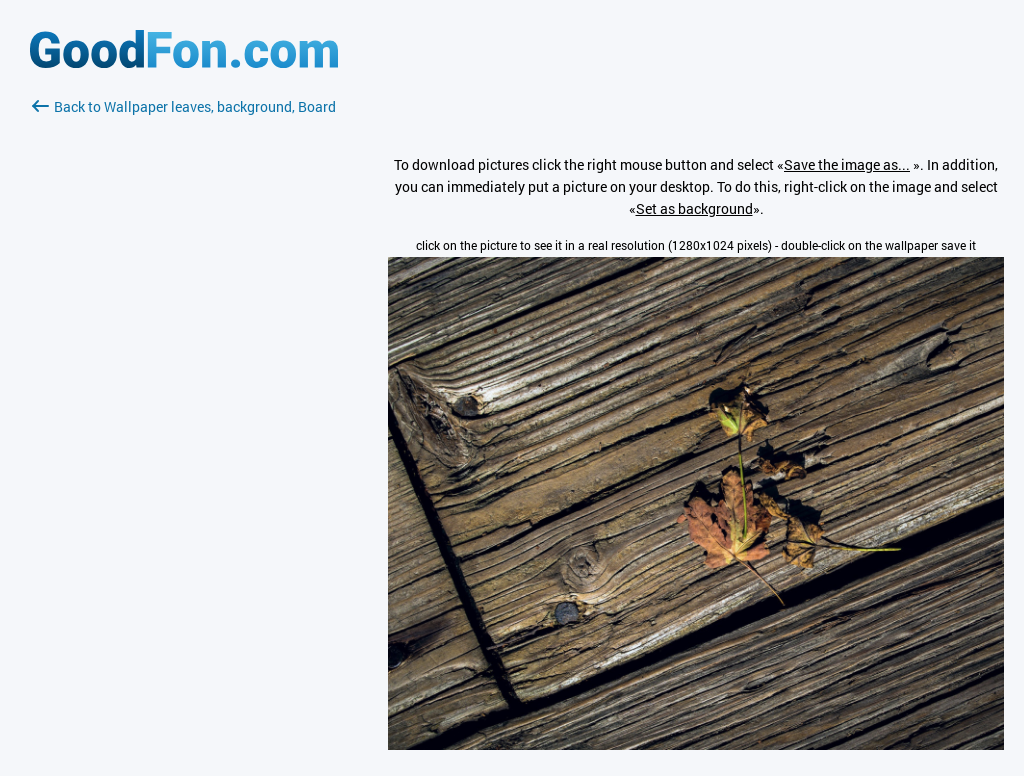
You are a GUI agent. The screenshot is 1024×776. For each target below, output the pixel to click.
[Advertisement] (184, 355)
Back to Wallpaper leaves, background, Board (184, 106)
